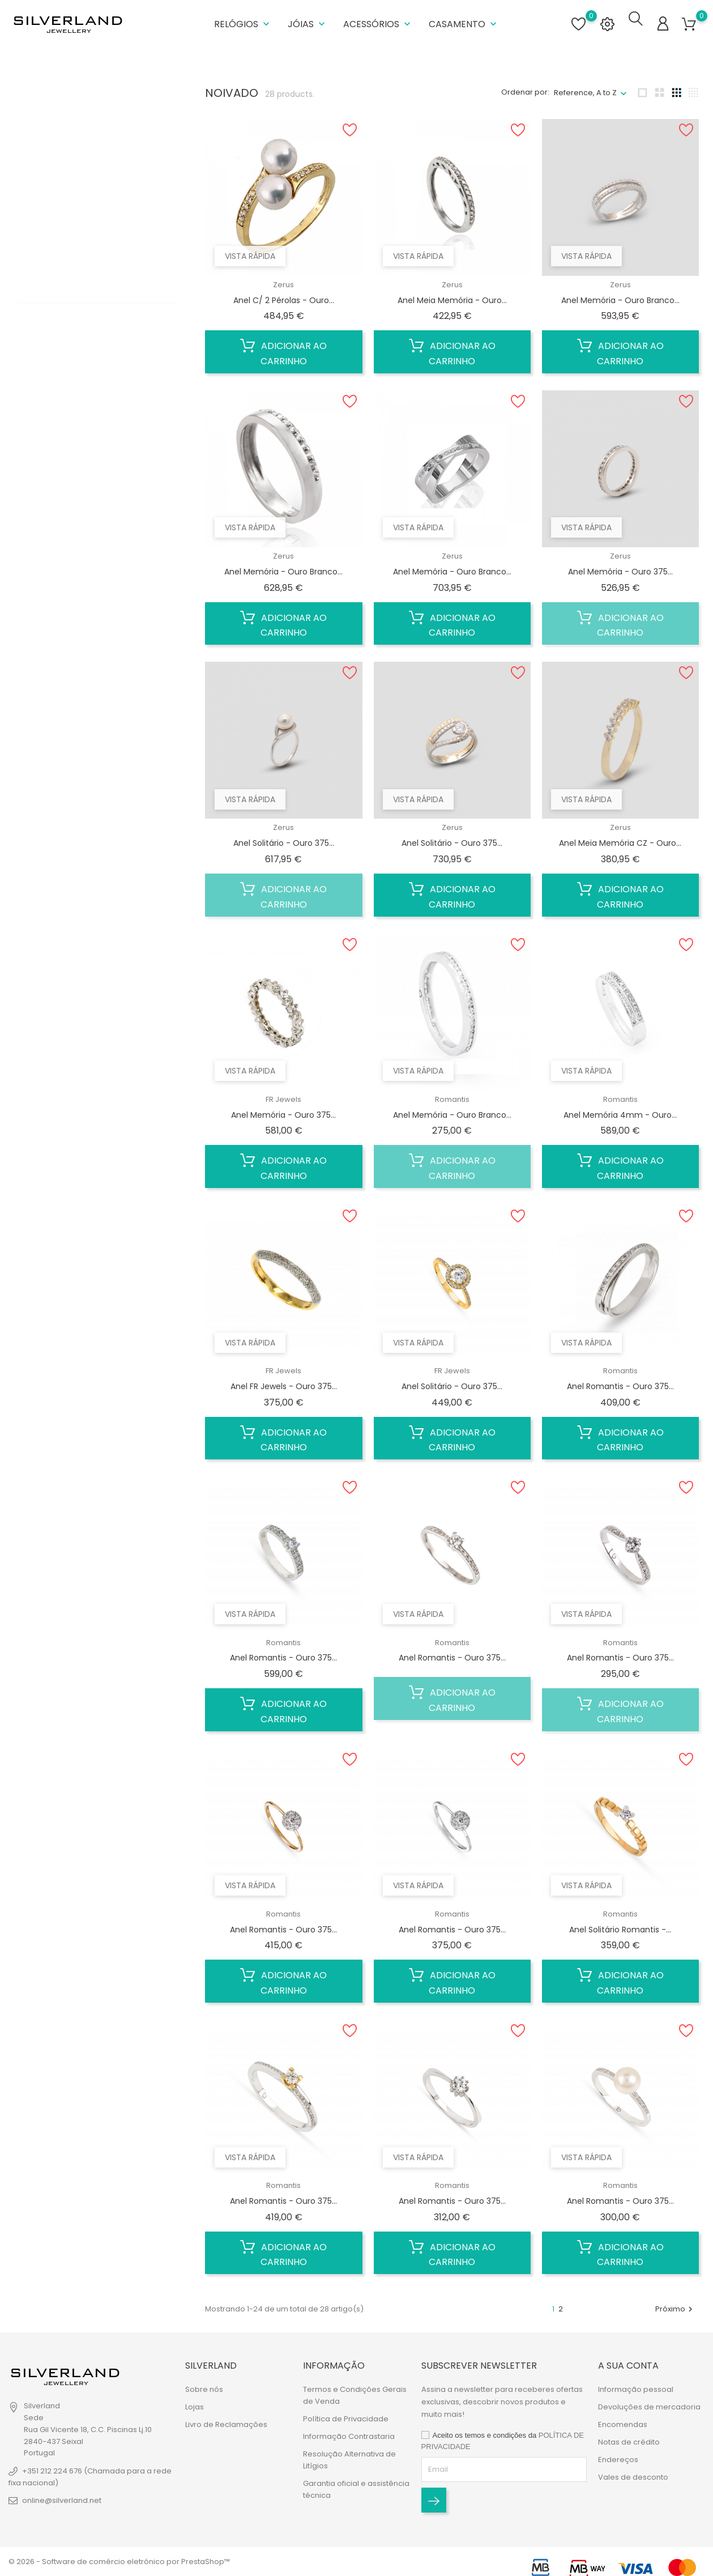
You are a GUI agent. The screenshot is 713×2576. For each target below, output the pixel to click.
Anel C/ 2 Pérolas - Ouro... (283, 297)
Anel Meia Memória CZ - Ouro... (620, 840)
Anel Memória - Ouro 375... (620, 568)
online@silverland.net (61, 2500)
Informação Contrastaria (349, 2436)
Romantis (452, 1096)
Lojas (194, 2407)
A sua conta (628, 2365)
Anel (42, 208)
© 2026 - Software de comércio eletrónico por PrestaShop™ (119, 2561)
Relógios (243, 22)
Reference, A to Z (585, 89)
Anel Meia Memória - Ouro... (452, 297)
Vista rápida (252, 251)
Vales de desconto (633, 2477)
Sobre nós (204, 2389)
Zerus (283, 281)
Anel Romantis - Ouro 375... (620, 1383)
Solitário (46, 473)
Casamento (464, 22)
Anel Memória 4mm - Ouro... (620, 1111)
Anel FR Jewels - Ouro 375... (283, 1383)
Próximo (675, 2306)
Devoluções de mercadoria (649, 2407)
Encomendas (622, 2424)
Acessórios (378, 22)
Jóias (307, 22)
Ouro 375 (53, 122)
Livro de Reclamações (226, 2424)
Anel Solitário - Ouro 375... (283, 840)
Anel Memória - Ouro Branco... (620, 297)
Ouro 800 (52, 140)
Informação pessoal (635, 2389)
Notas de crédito (629, 2442)
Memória (49, 454)
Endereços (618, 2459)
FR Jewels (283, 1096)
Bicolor (44, 349)
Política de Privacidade (345, 2418)
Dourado (48, 368)
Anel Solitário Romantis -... (620, 1926)
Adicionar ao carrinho (283, 349)
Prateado (50, 386)
